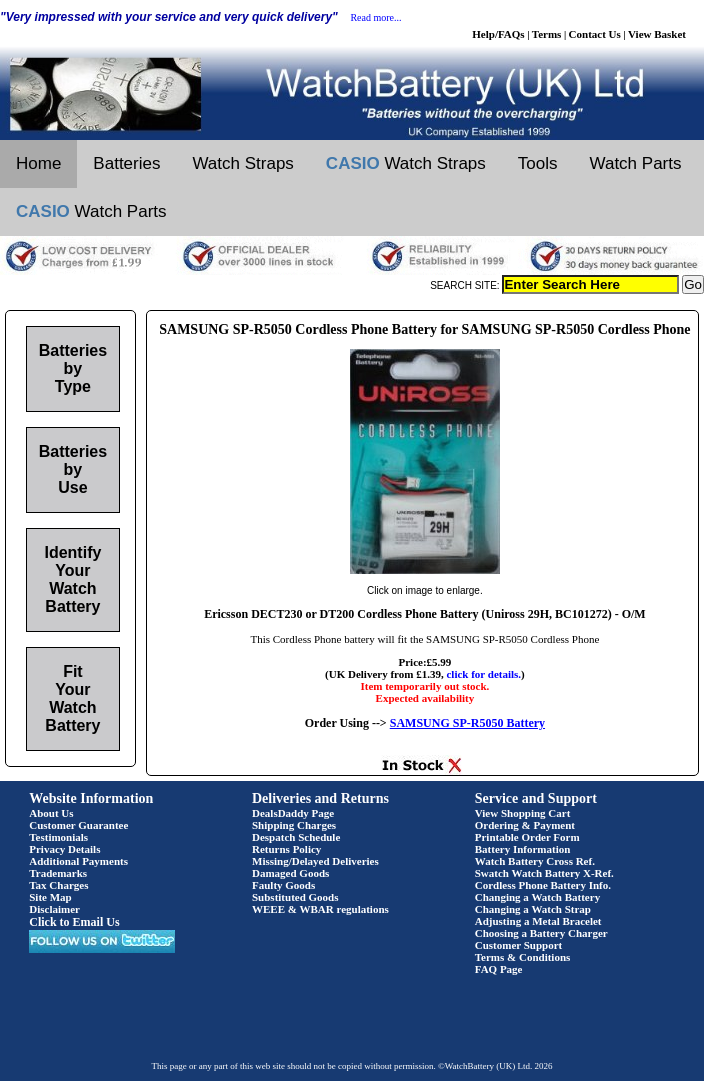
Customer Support (519, 945)
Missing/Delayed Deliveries (315, 861)
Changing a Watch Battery (537, 897)
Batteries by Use (73, 469)
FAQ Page (499, 969)
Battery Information (523, 849)
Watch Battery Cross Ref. (535, 861)
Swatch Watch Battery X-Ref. (544, 873)
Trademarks (58, 873)
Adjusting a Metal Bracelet (538, 921)
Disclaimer (54, 909)
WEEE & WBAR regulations (320, 909)
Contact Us (595, 34)
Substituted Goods (295, 897)
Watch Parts (636, 163)
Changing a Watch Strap (533, 909)
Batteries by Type (73, 368)
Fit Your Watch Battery (72, 698)
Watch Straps (242, 163)
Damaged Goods (290, 873)
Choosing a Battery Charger (541, 933)
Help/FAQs (498, 34)
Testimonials (58, 837)
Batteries (126, 163)
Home (38, 163)
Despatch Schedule (296, 837)
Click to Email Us (74, 922)
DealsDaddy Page (293, 813)
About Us (51, 813)
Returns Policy (286, 849)
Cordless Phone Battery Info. (543, 885)
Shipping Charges (294, 825)
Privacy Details (64, 849)
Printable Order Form (527, 837)
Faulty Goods (283, 885)
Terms (547, 34)
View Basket (657, 34)
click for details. (483, 674)
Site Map (50, 897)
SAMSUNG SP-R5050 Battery (467, 723)
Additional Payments (78, 861)
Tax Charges (58, 885)
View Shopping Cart (523, 813)
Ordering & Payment (525, 825)
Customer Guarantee (78, 825)
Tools (538, 163)
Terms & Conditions (523, 957)
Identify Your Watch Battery (72, 579)
